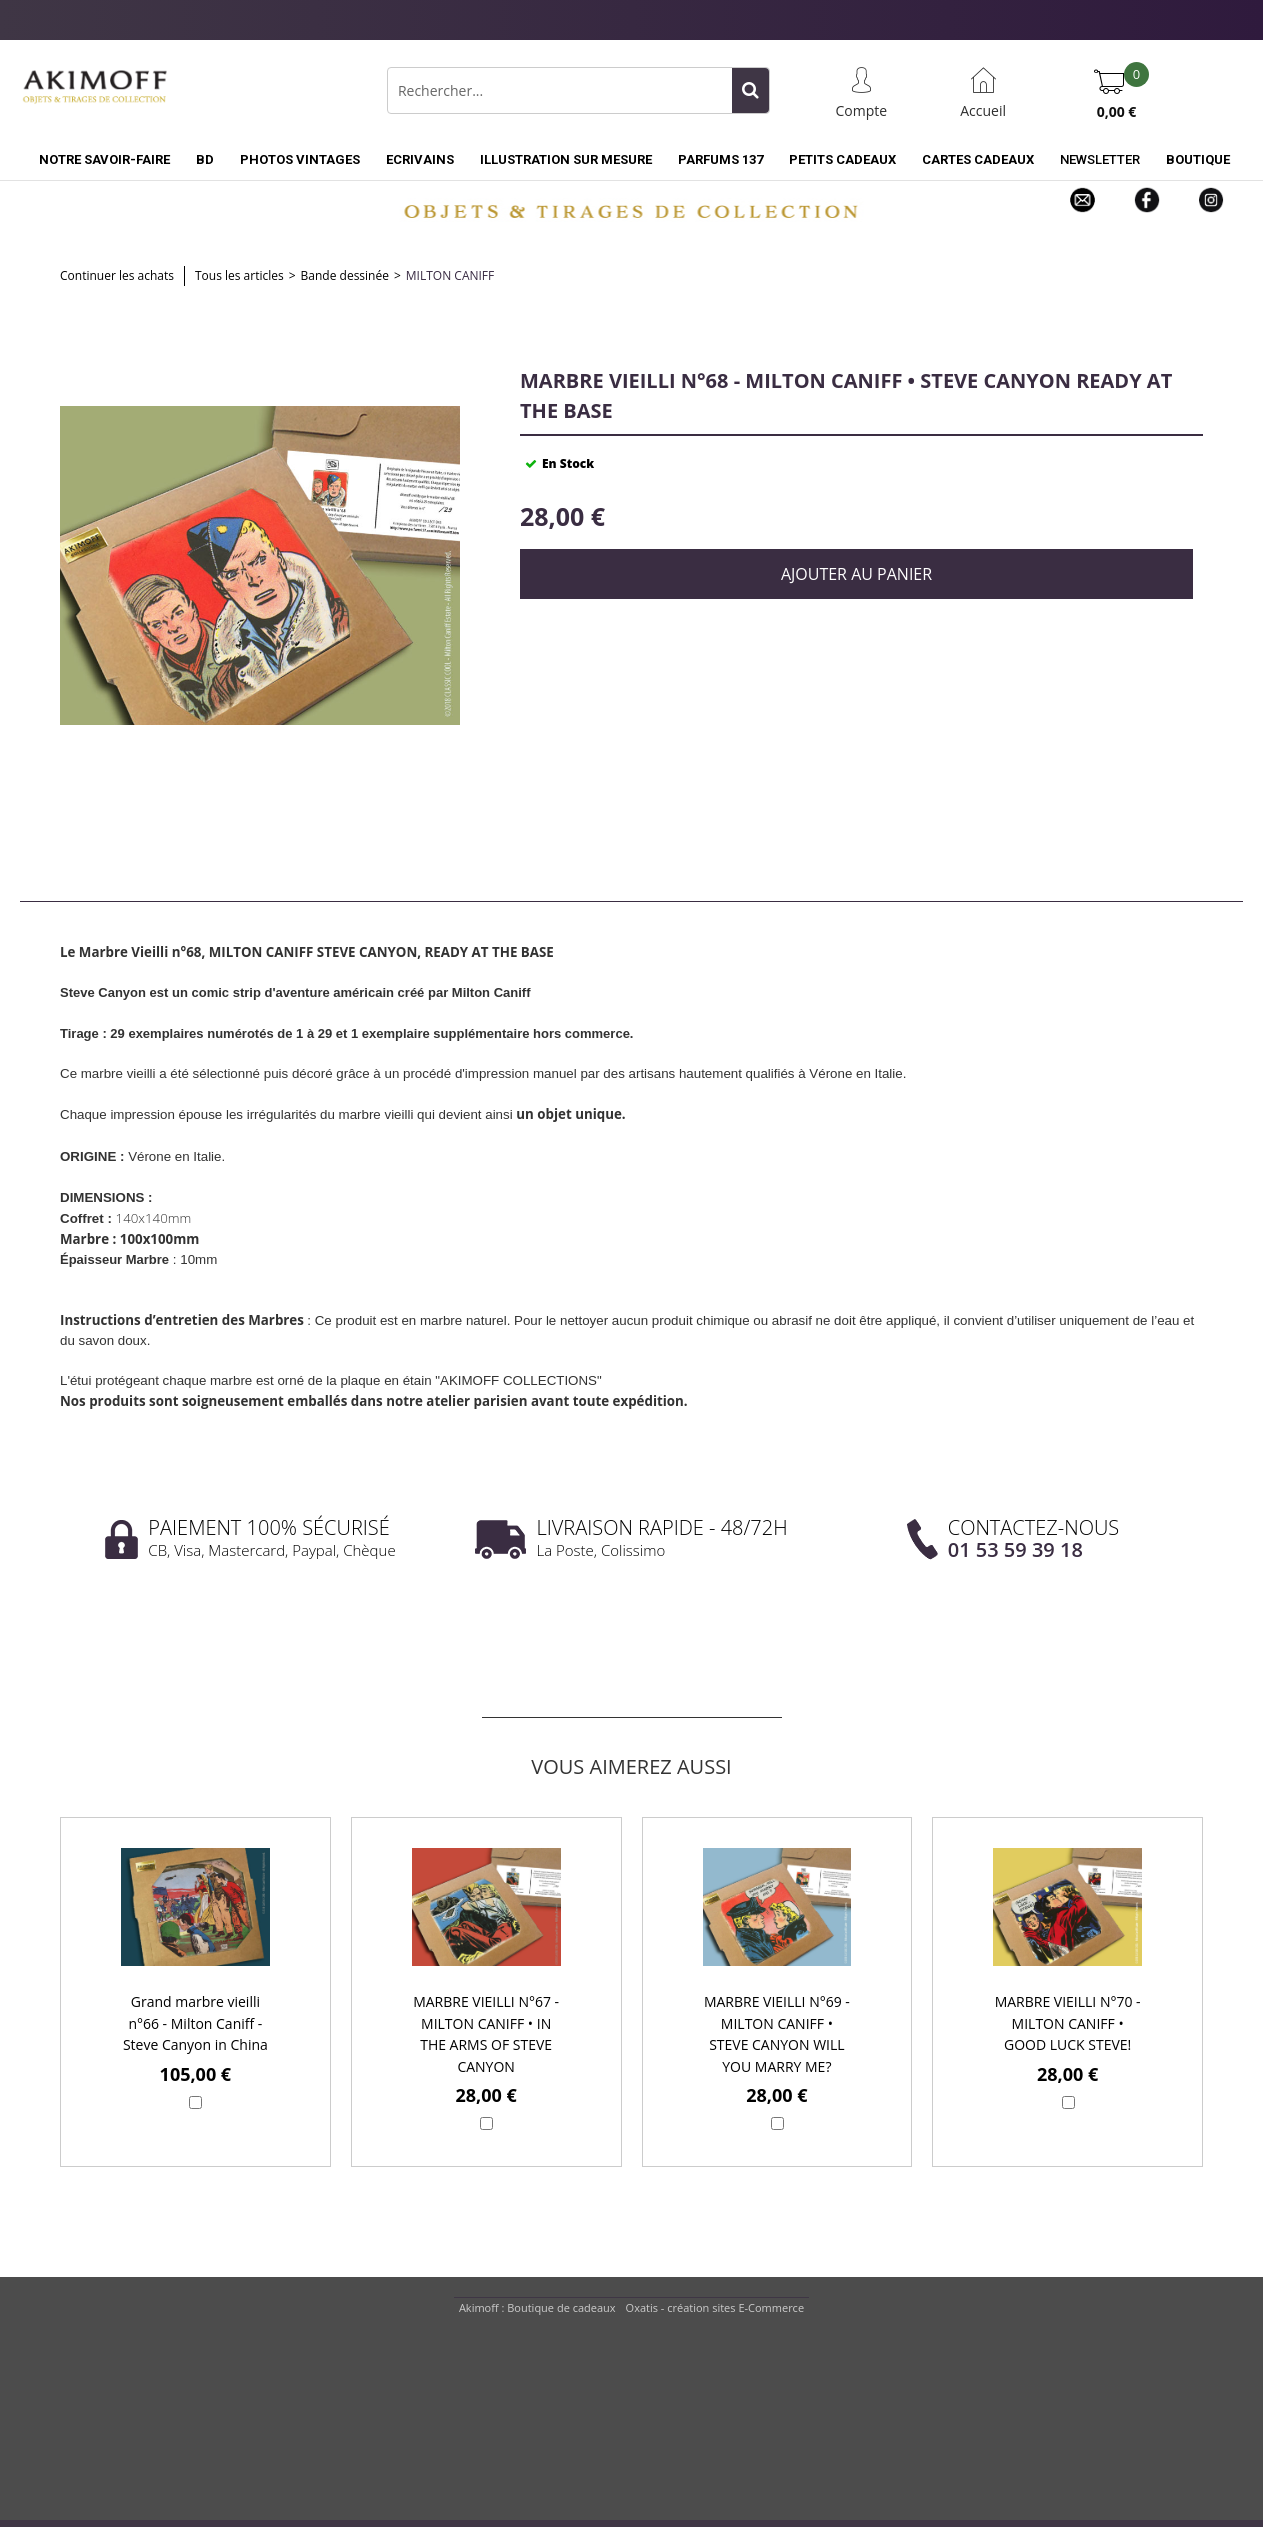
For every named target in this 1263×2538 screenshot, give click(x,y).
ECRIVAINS (420, 159)
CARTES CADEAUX (978, 159)
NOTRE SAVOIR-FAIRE (104, 159)
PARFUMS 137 (720, 159)
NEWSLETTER (1100, 159)
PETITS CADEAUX (842, 159)
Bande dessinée (345, 275)
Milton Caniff (450, 275)
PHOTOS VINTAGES (300, 159)
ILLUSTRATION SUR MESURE (566, 159)
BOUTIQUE (1198, 159)
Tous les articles (239, 275)
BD (205, 159)
